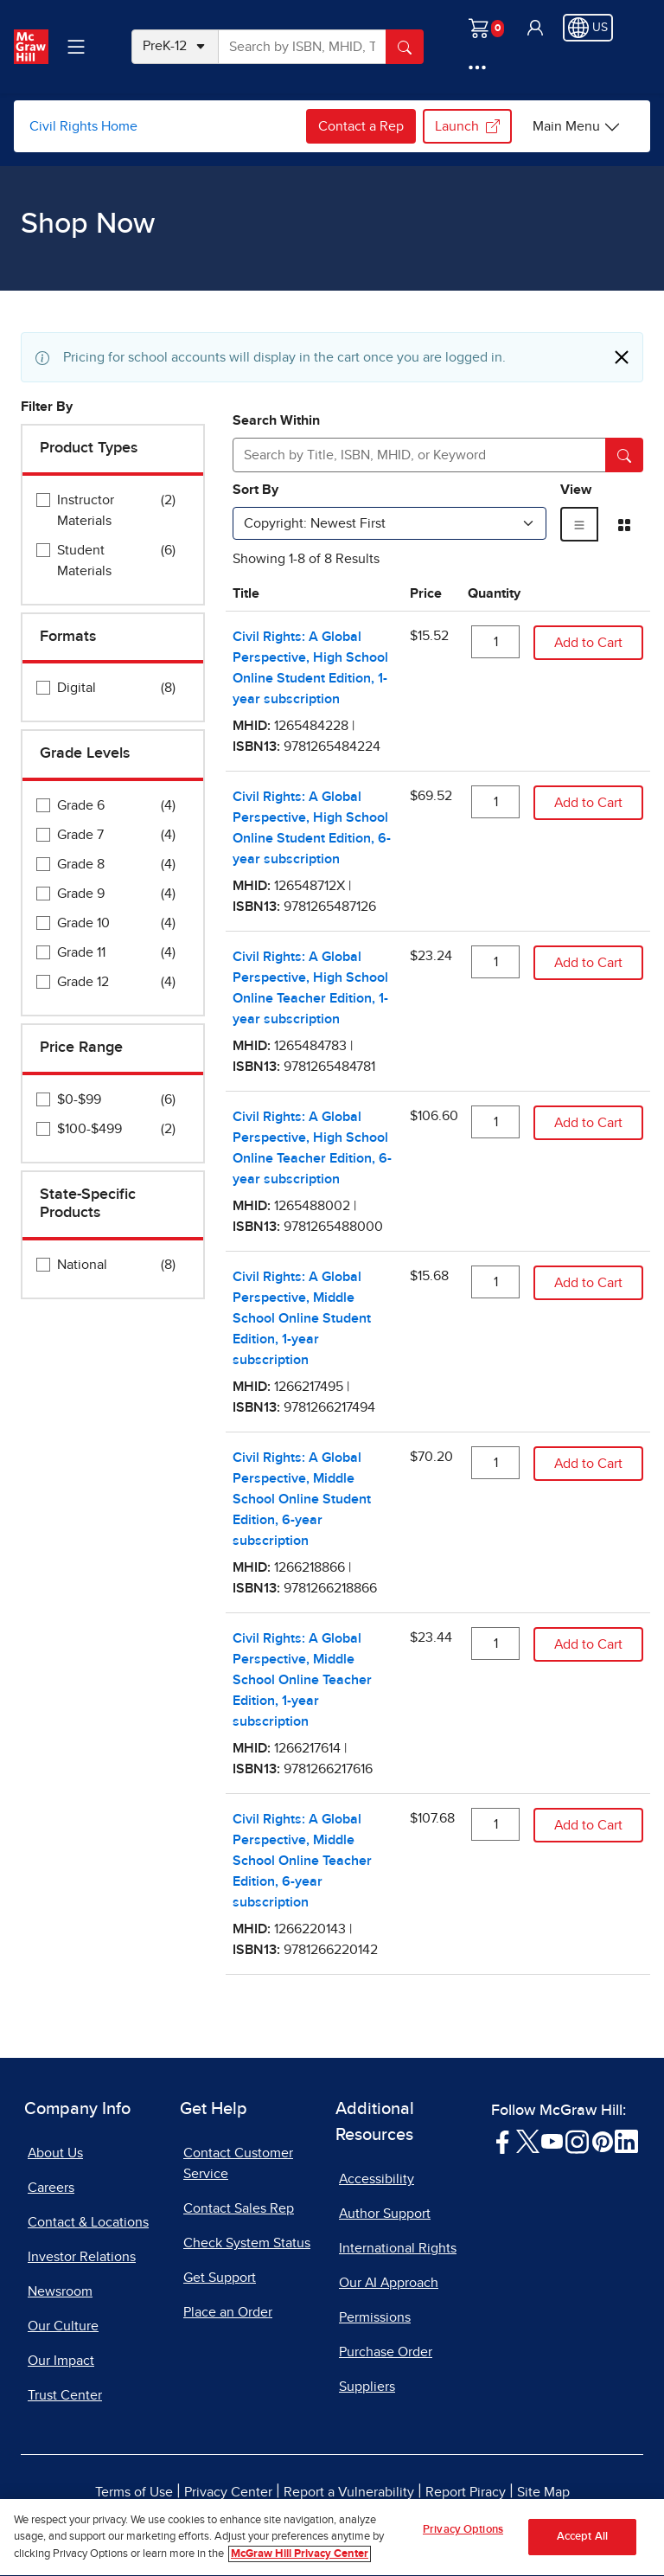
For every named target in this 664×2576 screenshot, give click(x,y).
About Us (55, 2153)
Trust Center (65, 2395)
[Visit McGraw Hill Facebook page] (502, 2141)
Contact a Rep (361, 126)
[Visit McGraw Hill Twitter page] (528, 2141)
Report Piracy (465, 2492)
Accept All (582, 2552)
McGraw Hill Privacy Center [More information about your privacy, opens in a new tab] (299, 2568)
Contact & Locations (88, 2222)
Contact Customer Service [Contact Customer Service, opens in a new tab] (238, 2163)
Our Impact (61, 2361)
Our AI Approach (388, 2283)
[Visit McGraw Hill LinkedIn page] (626, 2141)
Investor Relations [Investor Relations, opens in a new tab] (82, 2257)
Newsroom (60, 2291)
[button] (535, 28)
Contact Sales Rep (238, 2208)
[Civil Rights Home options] (577, 126)
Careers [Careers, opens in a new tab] (51, 2188)
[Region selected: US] (588, 28)
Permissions (375, 2317)
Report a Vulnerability (349, 2492)
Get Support (219, 2277)
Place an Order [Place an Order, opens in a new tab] (227, 2312)
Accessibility (376, 2179)
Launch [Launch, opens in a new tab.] (467, 126)
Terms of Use (134, 2492)
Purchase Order (385, 2352)
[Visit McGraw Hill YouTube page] (552, 2141)
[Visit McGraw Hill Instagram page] (577, 2141)
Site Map (543, 2492)
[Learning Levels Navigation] (76, 47)
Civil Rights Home (83, 126)
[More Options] (477, 67)
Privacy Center (228, 2492)
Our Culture (63, 2326)
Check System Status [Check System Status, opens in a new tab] (246, 2243)
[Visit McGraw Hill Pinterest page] (602, 2141)
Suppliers (367, 2386)
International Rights (397, 2248)
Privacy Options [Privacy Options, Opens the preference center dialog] (463, 2545)
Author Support (385, 2213)
